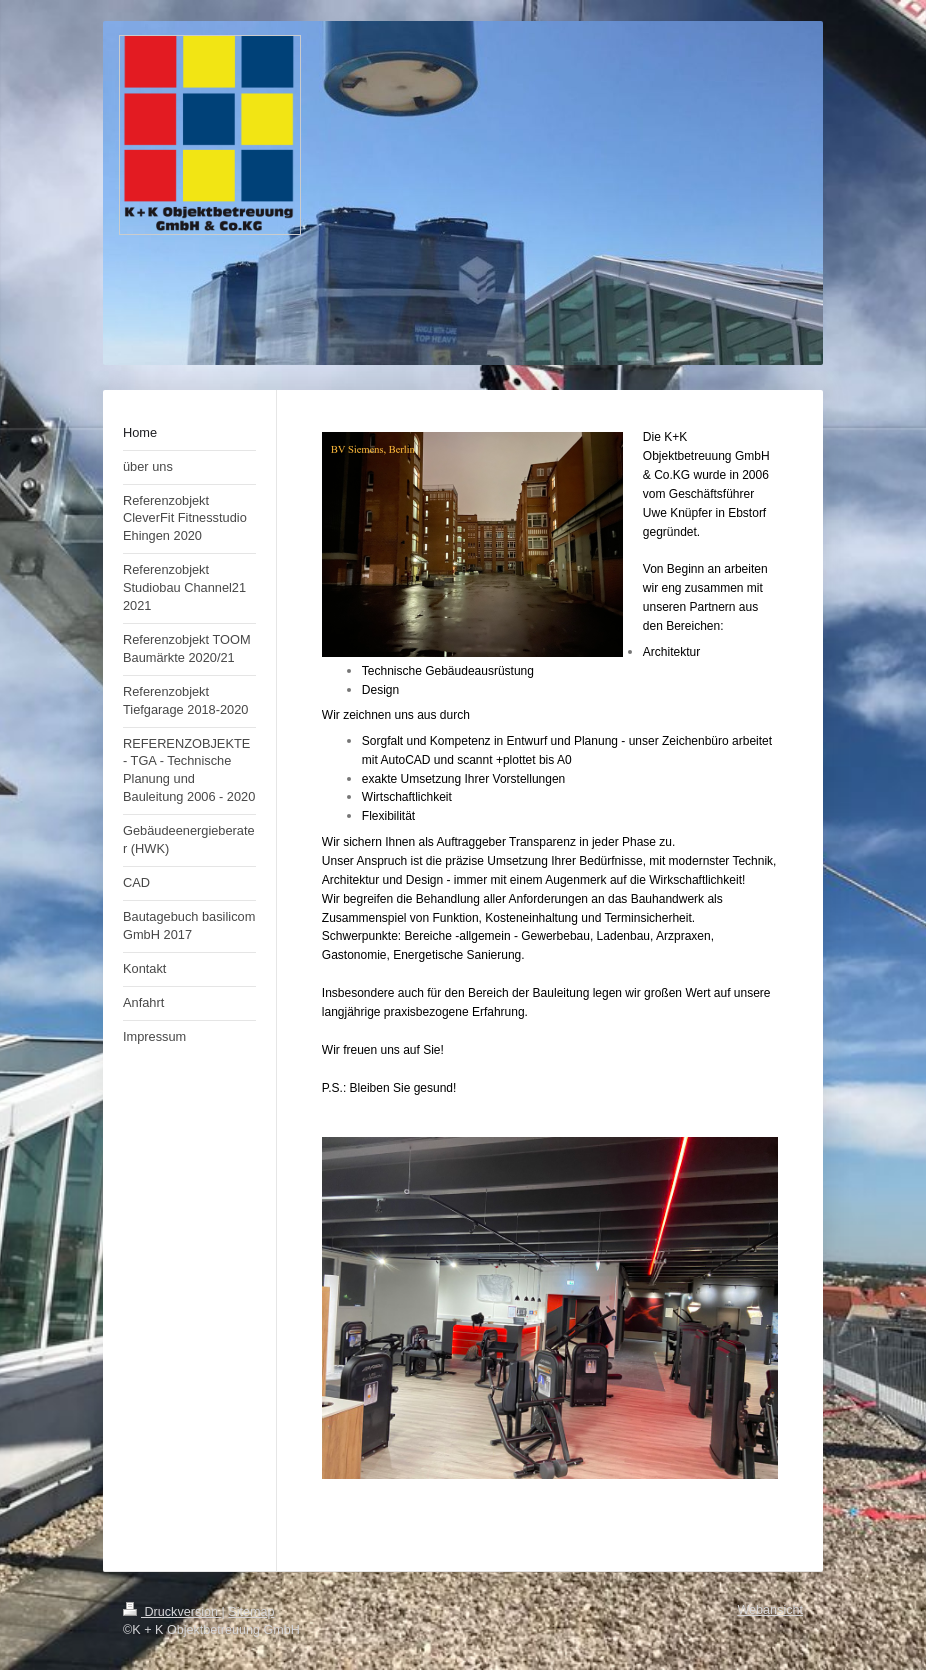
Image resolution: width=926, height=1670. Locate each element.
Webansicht (770, 1610)
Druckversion (172, 1612)
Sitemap (251, 1612)
